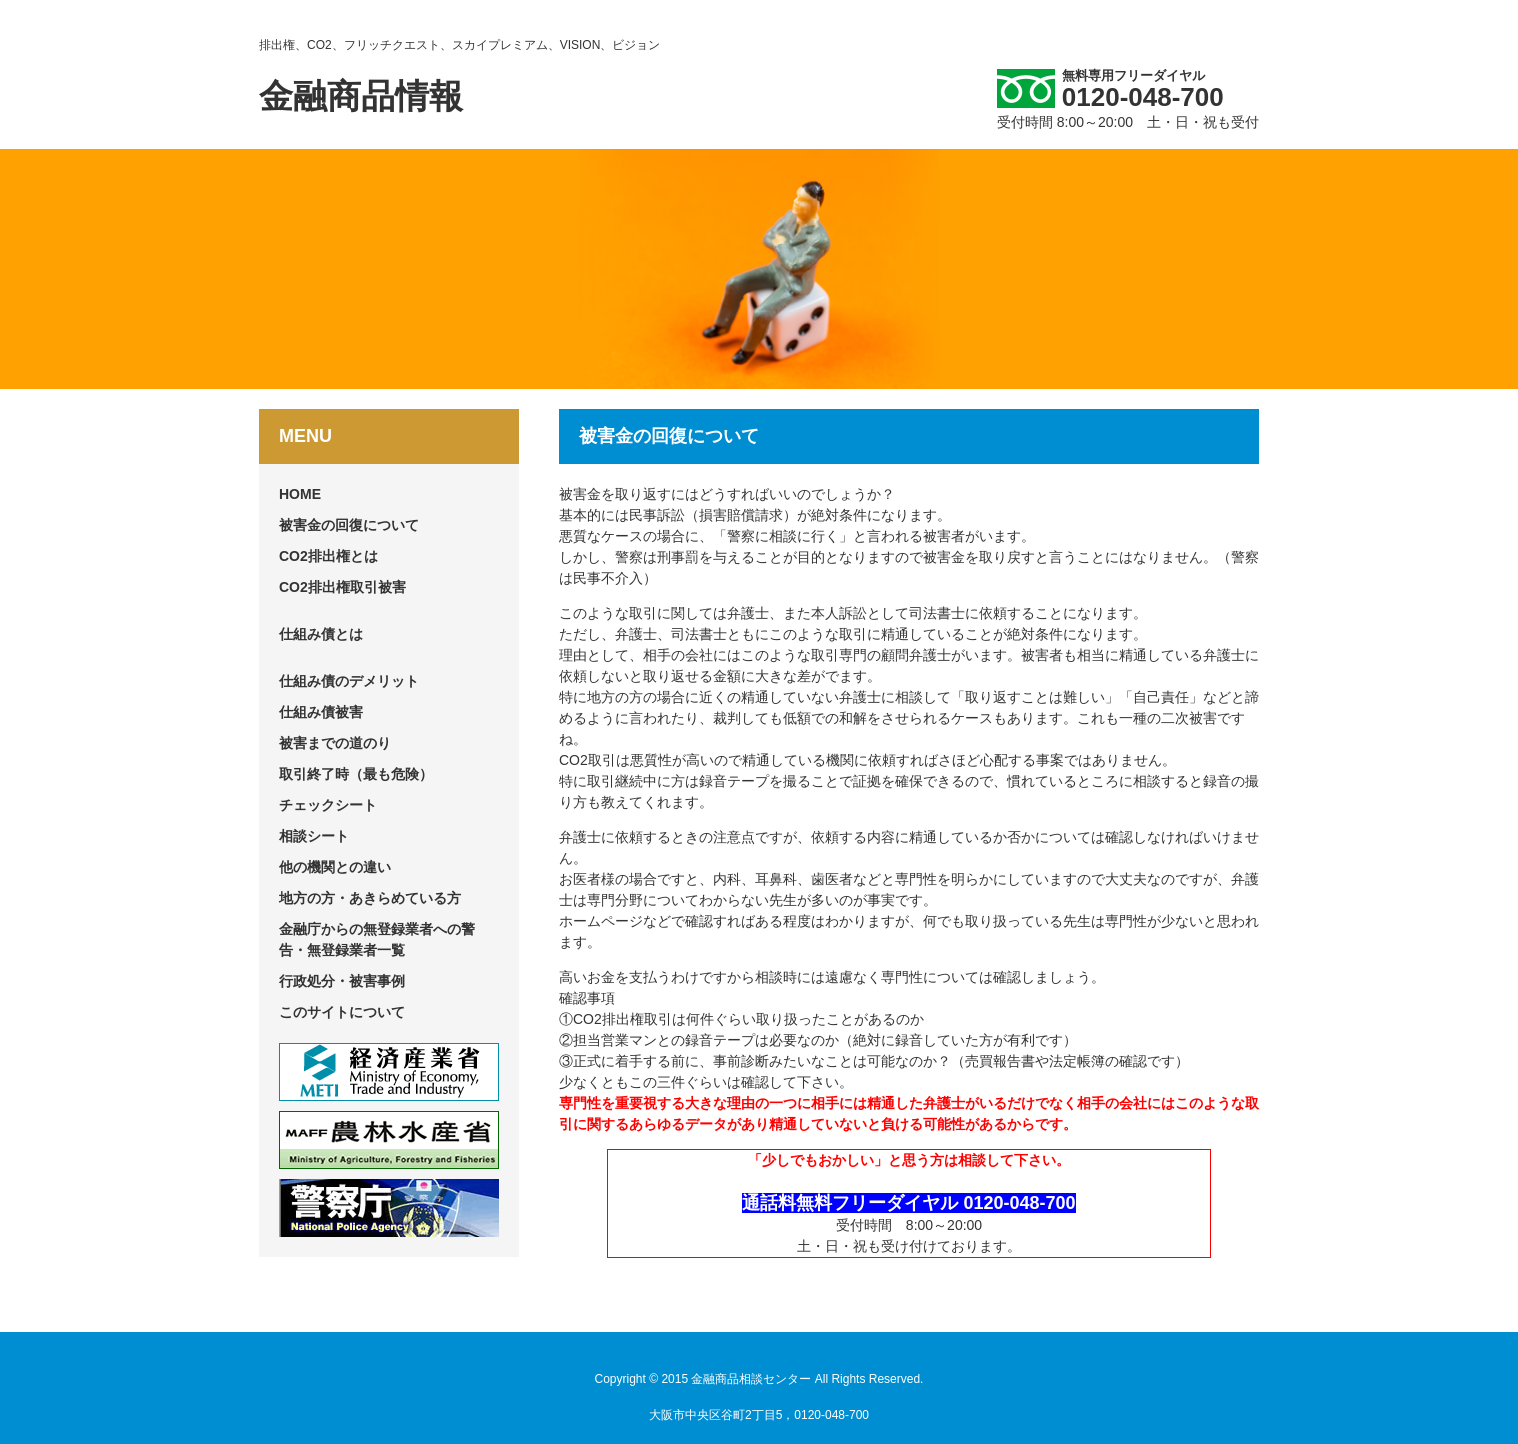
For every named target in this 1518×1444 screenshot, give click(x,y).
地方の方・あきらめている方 (370, 898)
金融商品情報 (361, 96)
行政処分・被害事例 (342, 981)
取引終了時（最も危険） (356, 774)
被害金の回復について (349, 525)
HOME (300, 494)
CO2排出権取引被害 (342, 587)
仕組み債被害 (321, 712)
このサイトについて (342, 1012)
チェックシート (328, 805)
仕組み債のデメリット (349, 681)
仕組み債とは (321, 634)
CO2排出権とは (328, 556)
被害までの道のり (335, 743)
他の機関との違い (335, 867)
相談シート (314, 836)
